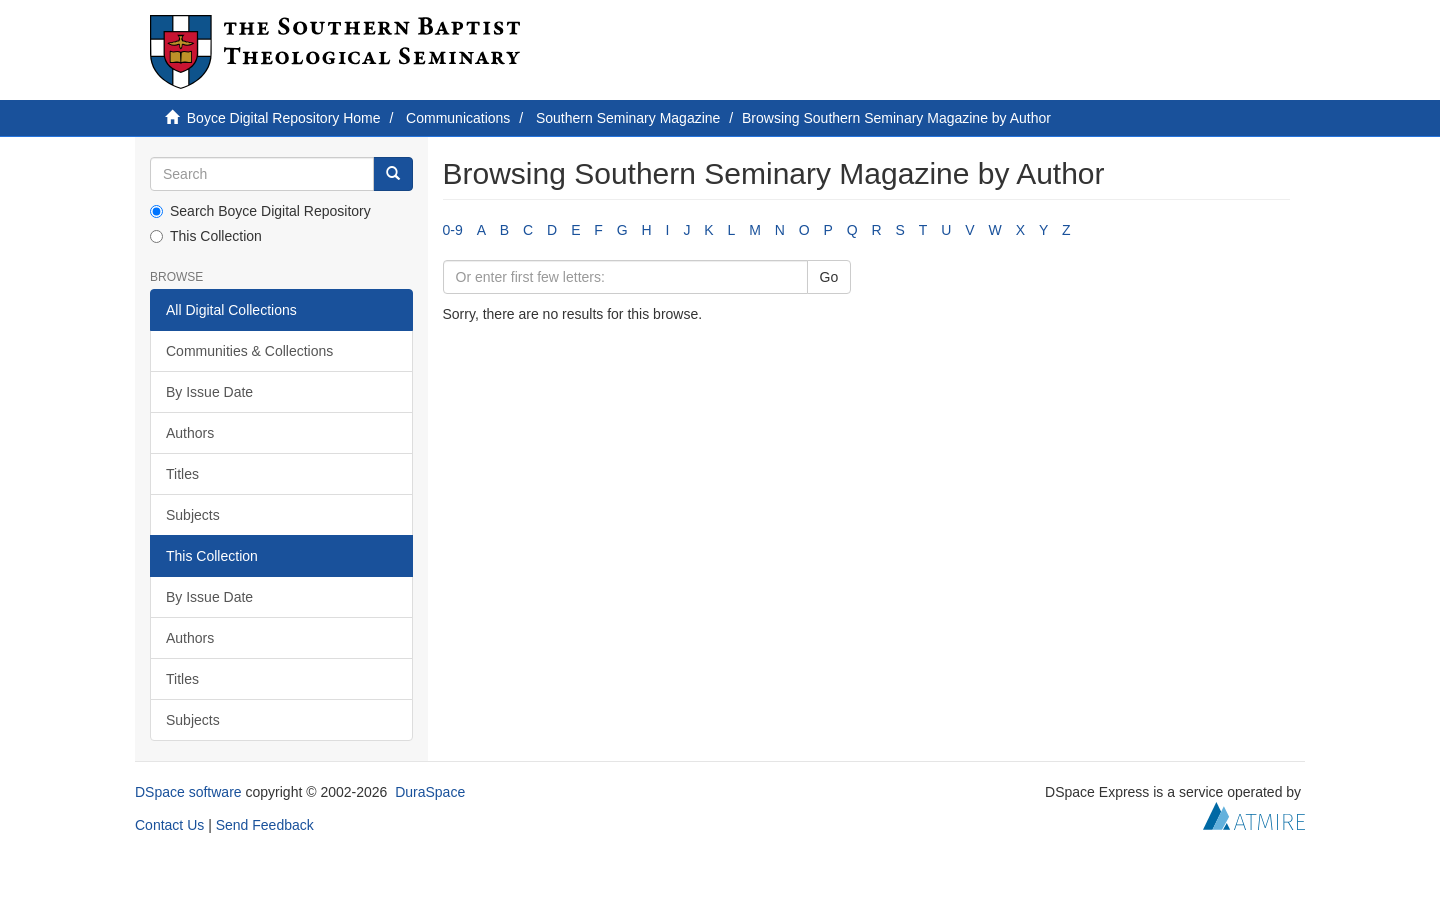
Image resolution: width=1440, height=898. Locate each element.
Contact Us (169, 825)
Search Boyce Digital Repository (260, 211)
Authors (190, 433)
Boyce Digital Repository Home (284, 118)
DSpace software (188, 792)
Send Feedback (265, 825)
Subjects (193, 515)
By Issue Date (209, 392)
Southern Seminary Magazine (628, 118)
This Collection (206, 236)
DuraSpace (430, 792)
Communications (458, 118)
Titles (182, 474)
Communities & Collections (249, 351)
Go (829, 277)
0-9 (453, 230)
